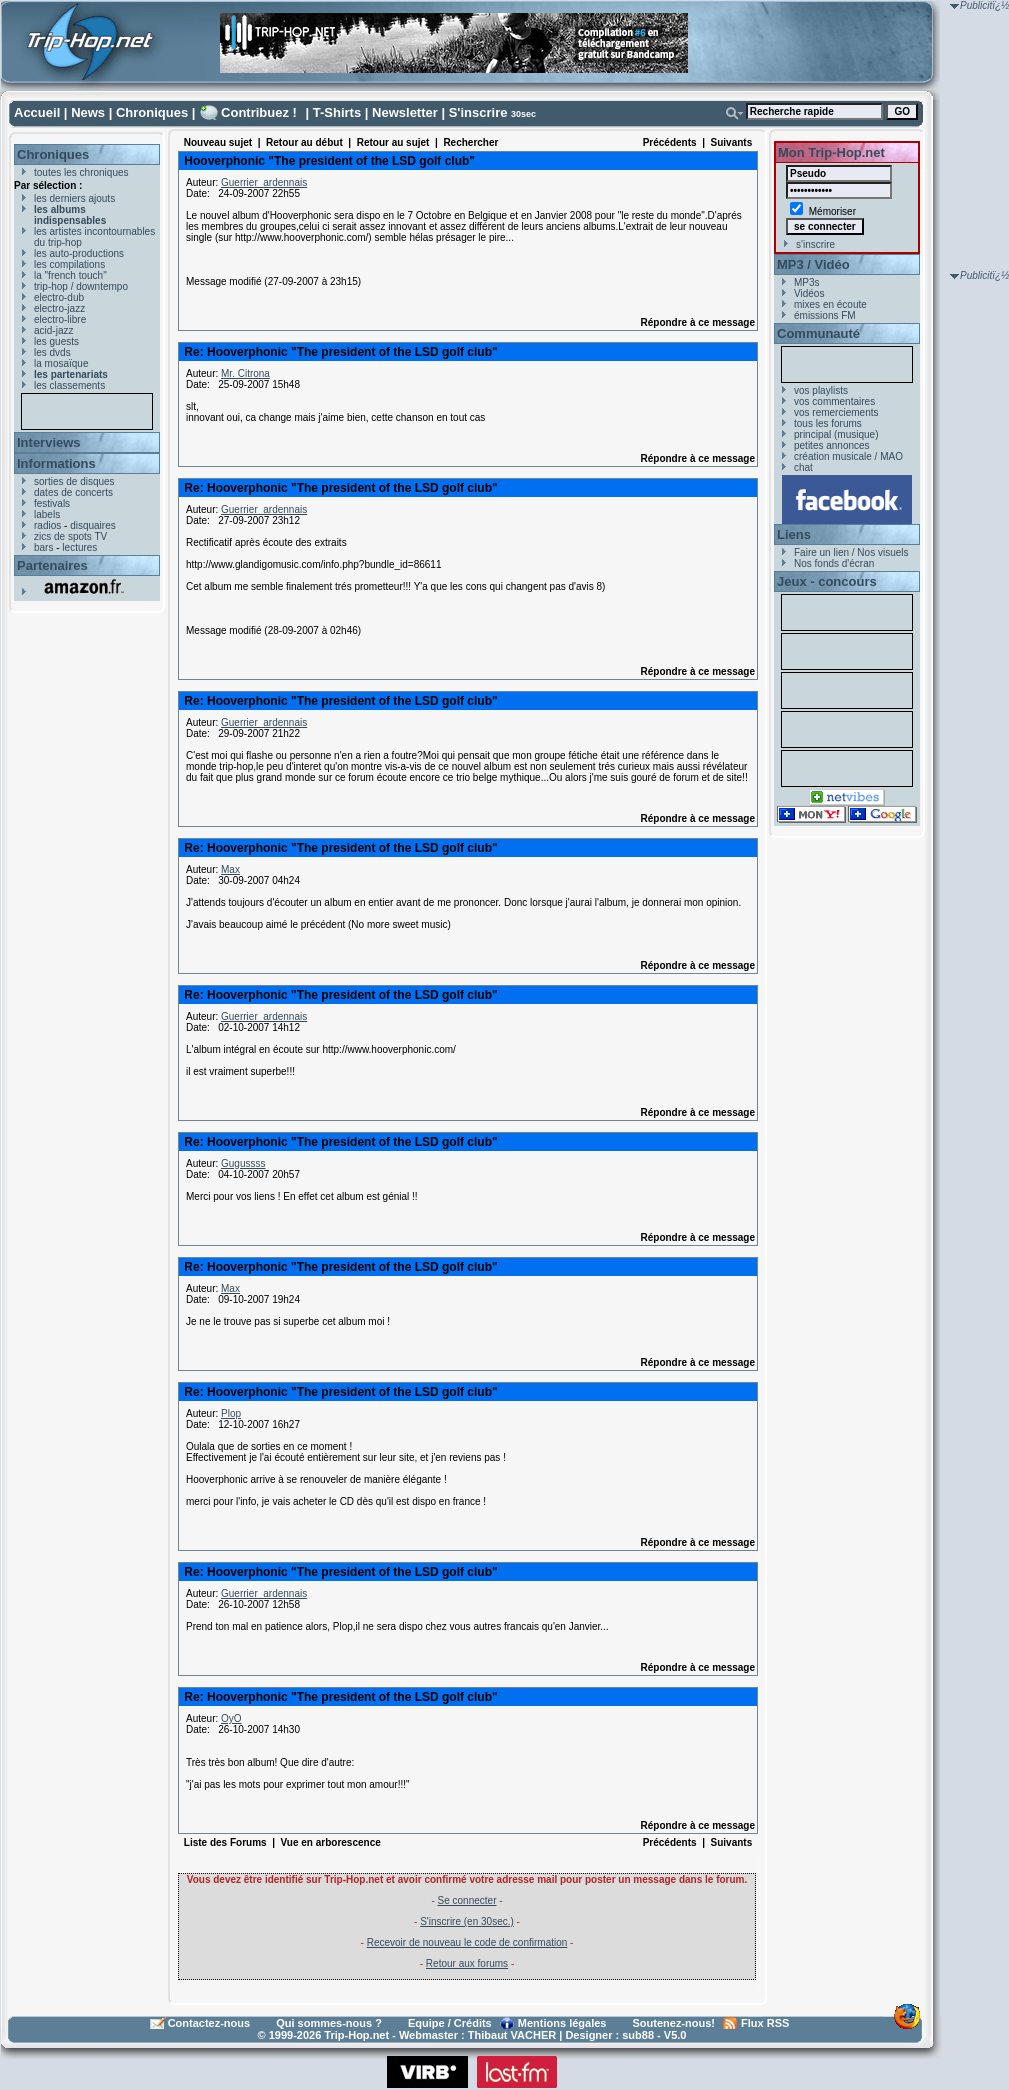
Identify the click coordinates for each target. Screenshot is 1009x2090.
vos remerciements (836, 412)
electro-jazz (59, 308)
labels (47, 514)
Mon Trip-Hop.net (831, 152)
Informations (56, 463)
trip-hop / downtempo (81, 286)
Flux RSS (765, 2023)
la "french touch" (70, 275)
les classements (69, 385)
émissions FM (825, 315)
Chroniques (152, 112)
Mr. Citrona (245, 373)
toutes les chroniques (81, 172)
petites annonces (832, 445)
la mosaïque (61, 363)
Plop (231, 1413)
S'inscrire (478, 112)
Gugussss (243, 1163)
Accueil (37, 112)
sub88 (638, 2035)
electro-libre (60, 319)
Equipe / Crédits (450, 2023)
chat (803, 467)
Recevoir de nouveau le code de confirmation (467, 1942)
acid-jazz (53, 330)
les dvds (52, 352)
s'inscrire (815, 244)
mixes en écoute (830, 304)
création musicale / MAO (848, 456)
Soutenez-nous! (674, 2023)
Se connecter (467, 1900)
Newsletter (405, 112)
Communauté (818, 333)
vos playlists (821, 390)
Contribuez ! (259, 112)
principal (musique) (836, 434)
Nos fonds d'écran (834, 563)
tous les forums (828, 423)
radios (47, 525)
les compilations (69, 264)
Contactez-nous (209, 2023)
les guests (56, 341)
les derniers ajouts (74, 198)
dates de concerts (73, 492)
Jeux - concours (827, 581)
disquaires (93, 525)
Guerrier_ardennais (264, 182)
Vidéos (809, 293)
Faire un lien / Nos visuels (851, 552)
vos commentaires (834, 401)
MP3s (807, 282)
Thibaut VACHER (512, 2035)
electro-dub (59, 297)
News (88, 112)
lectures (79, 547)
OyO (231, 1718)
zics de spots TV (70, 536)
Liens (794, 534)
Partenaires (52, 565)
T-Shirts (337, 112)
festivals (52, 503)
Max (230, 869)
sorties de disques (74, 481)
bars (43, 547)
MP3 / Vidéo (813, 264)
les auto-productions (79, 253)
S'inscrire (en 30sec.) (467, 1921)
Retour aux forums (467, 1963)
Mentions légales (562, 2023)
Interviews (49, 442)
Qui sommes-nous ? (329, 2023)
